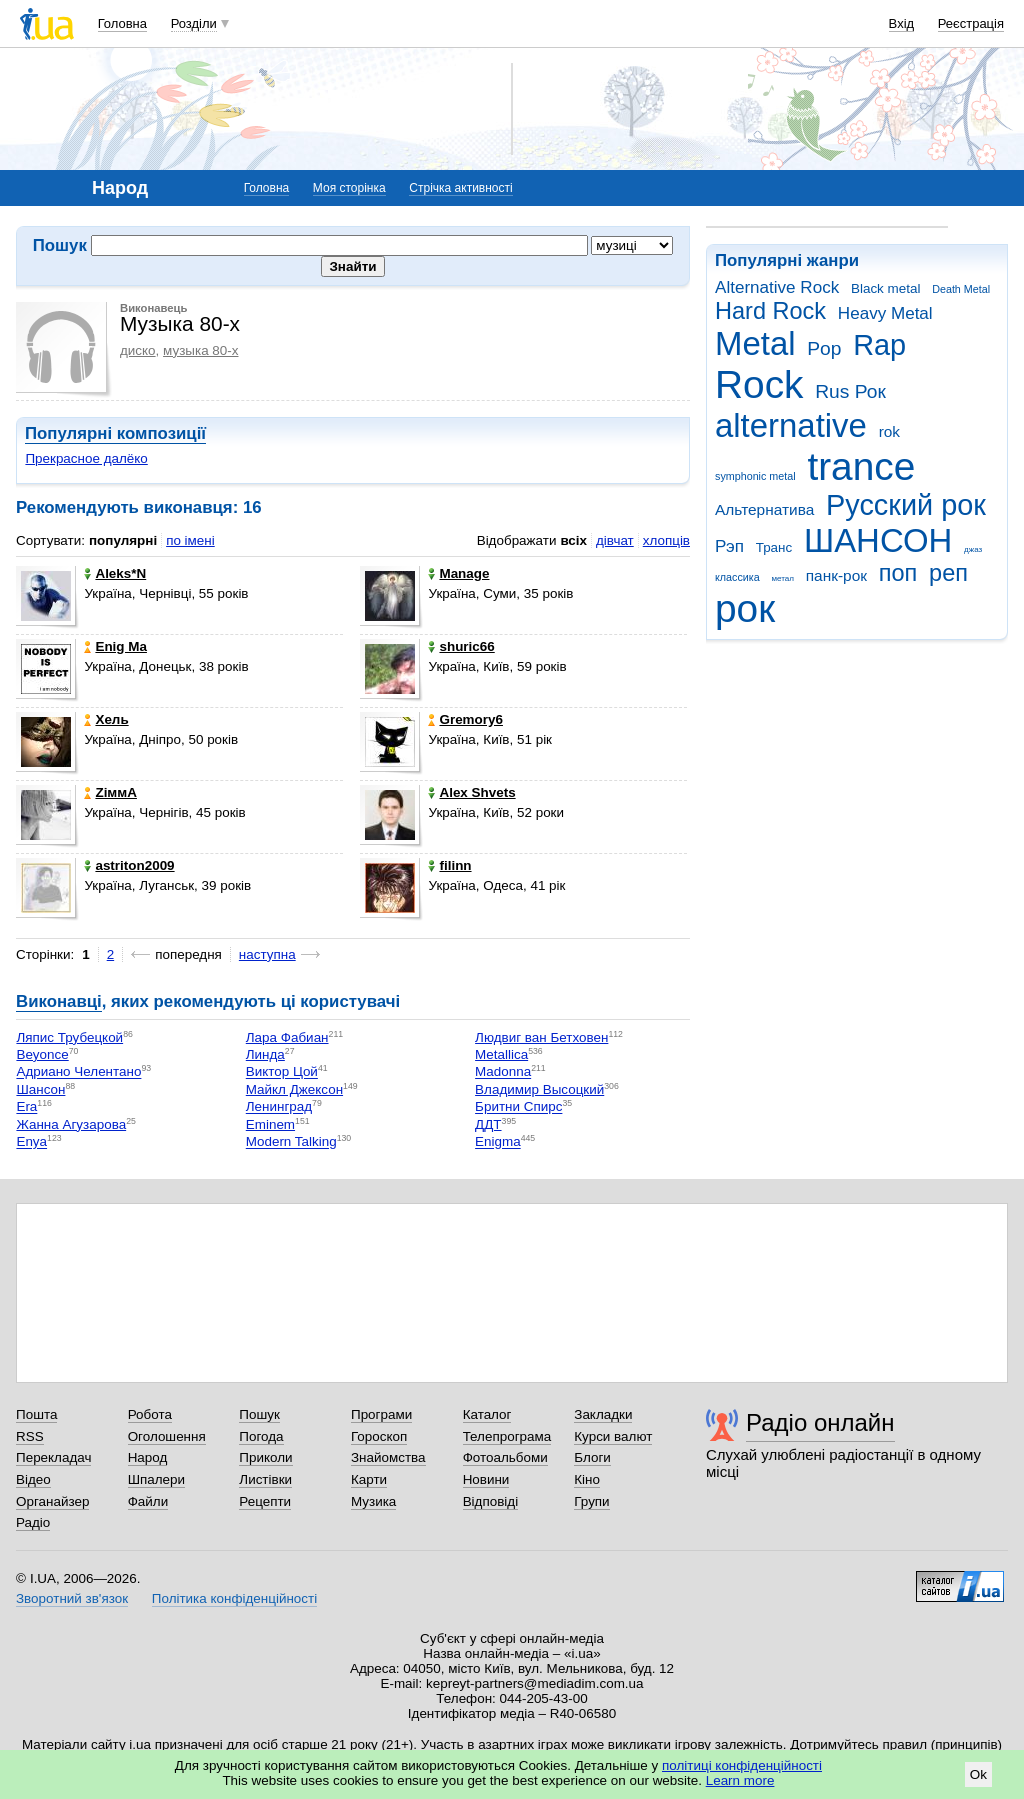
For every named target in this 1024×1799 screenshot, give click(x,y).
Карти (369, 1479)
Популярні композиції (115, 433)
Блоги (592, 1457)
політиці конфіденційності (742, 1765)
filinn (449, 865)
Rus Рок (850, 391)
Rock (759, 384)
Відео (33, 1479)
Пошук (259, 1414)
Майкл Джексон (294, 1089)
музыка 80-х (200, 350)
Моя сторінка (349, 188)
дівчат (615, 540)
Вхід (902, 23)
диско (138, 350)
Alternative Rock (777, 287)
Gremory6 (465, 719)
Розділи (194, 23)
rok (889, 431)
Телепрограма (507, 1436)
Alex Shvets (471, 792)
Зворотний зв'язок (72, 1598)
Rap (879, 345)
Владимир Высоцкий (539, 1089)
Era (26, 1107)
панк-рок (836, 575)
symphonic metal (755, 476)
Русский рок (906, 505)
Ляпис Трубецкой (69, 1037)
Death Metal (961, 289)
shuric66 (461, 646)
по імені (190, 540)
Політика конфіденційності (234, 1598)
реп (948, 573)
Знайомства (388, 1457)
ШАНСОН (878, 540)
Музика (373, 1501)
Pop (824, 348)
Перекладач (53, 1457)
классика (737, 577)
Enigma (498, 1142)
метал (782, 578)
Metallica (501, 1054)
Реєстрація (971, 23)
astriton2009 (129, 865)
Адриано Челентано (78, 1072)
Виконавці (59, 1001)
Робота (150, 1414)
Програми (381, 1414)
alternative (791, 425)
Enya (31, 1142)
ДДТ (488, 1124)
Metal (755, 343)
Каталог (487, 1414)
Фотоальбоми (505, 1457)
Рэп (729, 546)
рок (745, 608)
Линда (265, 1054)
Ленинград (279, 1107)
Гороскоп (379, 1436)
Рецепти (265, 1501)
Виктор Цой (282, 1072)
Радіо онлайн (820, 1422)
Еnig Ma (115, 646)
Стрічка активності (460, 188)
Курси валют (613, 1436)
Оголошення (167, 1436)
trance (861, 466)
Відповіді (491, 1501)
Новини (486, 1479)
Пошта (36, 1414)
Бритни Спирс (518, 1107)
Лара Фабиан (287, 1037)
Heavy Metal (885, 313)
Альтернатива (764, 509)
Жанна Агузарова (71, 1124)
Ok (978, 1774)
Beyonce (42, 1054)
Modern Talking (291, 1142)
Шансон (40, 1089)
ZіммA (110, 792)
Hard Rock (770, 311)
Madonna (503, 1072)
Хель (106, 719)
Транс (774, 547)
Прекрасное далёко (86, 458)
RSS (30, 1436)
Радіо (33, 1522)
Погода (261, 1436)
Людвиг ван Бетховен (541, 1037)
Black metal (885, 288)
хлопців (666, 540)
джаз (973, 549)
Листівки (265, 1479)
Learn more (740, 1780)
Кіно (587, 1479)
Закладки (603, 1414)
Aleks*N (115, 573)
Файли (148, 1501)
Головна (122, 23)
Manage (458, 573)
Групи (591, 1501)
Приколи (265, 1457)
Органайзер (52, 1501)
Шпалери (156, 1479)
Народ (148, 1457)
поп (898, 573)
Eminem (270, 1124)
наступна (267, 954)
